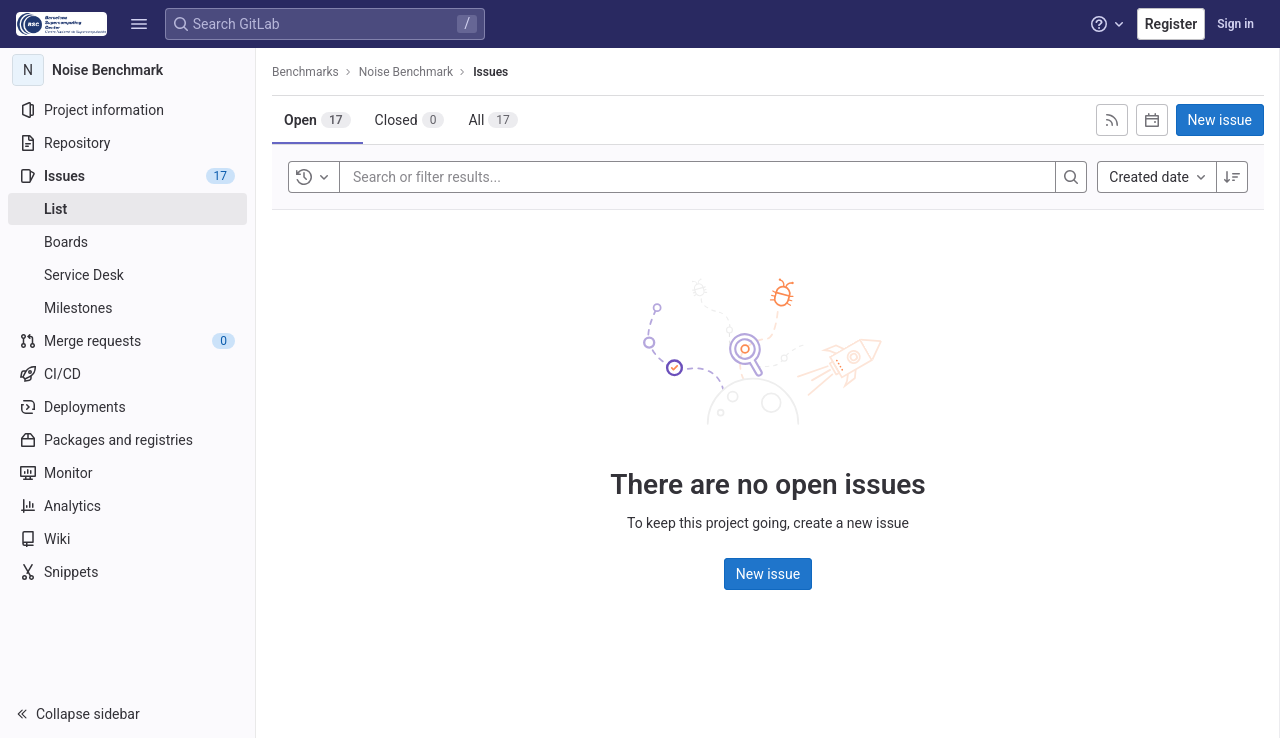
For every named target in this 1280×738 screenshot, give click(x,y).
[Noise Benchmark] (128, 70)
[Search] (1071, 177)
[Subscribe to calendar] (1152, 120)
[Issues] (127, 176)
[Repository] (127, 143)
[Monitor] (127, 473)
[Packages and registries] (127, 440)
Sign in (1235, 24)
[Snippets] (127, 572)
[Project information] (127, 110)
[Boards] (127, 242)
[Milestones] (127, 308)
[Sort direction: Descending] (1232, 177)
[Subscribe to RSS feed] (1112, 120)
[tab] (317, 120)
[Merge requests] (127, 341)
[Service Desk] (127, 275)
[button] (139, 24)
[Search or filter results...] (473, 177)
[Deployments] (127, 407)
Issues (490, 72)
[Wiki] (127, 539)
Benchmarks (305, 72)
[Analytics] (127, 506)
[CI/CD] (127, 374)
